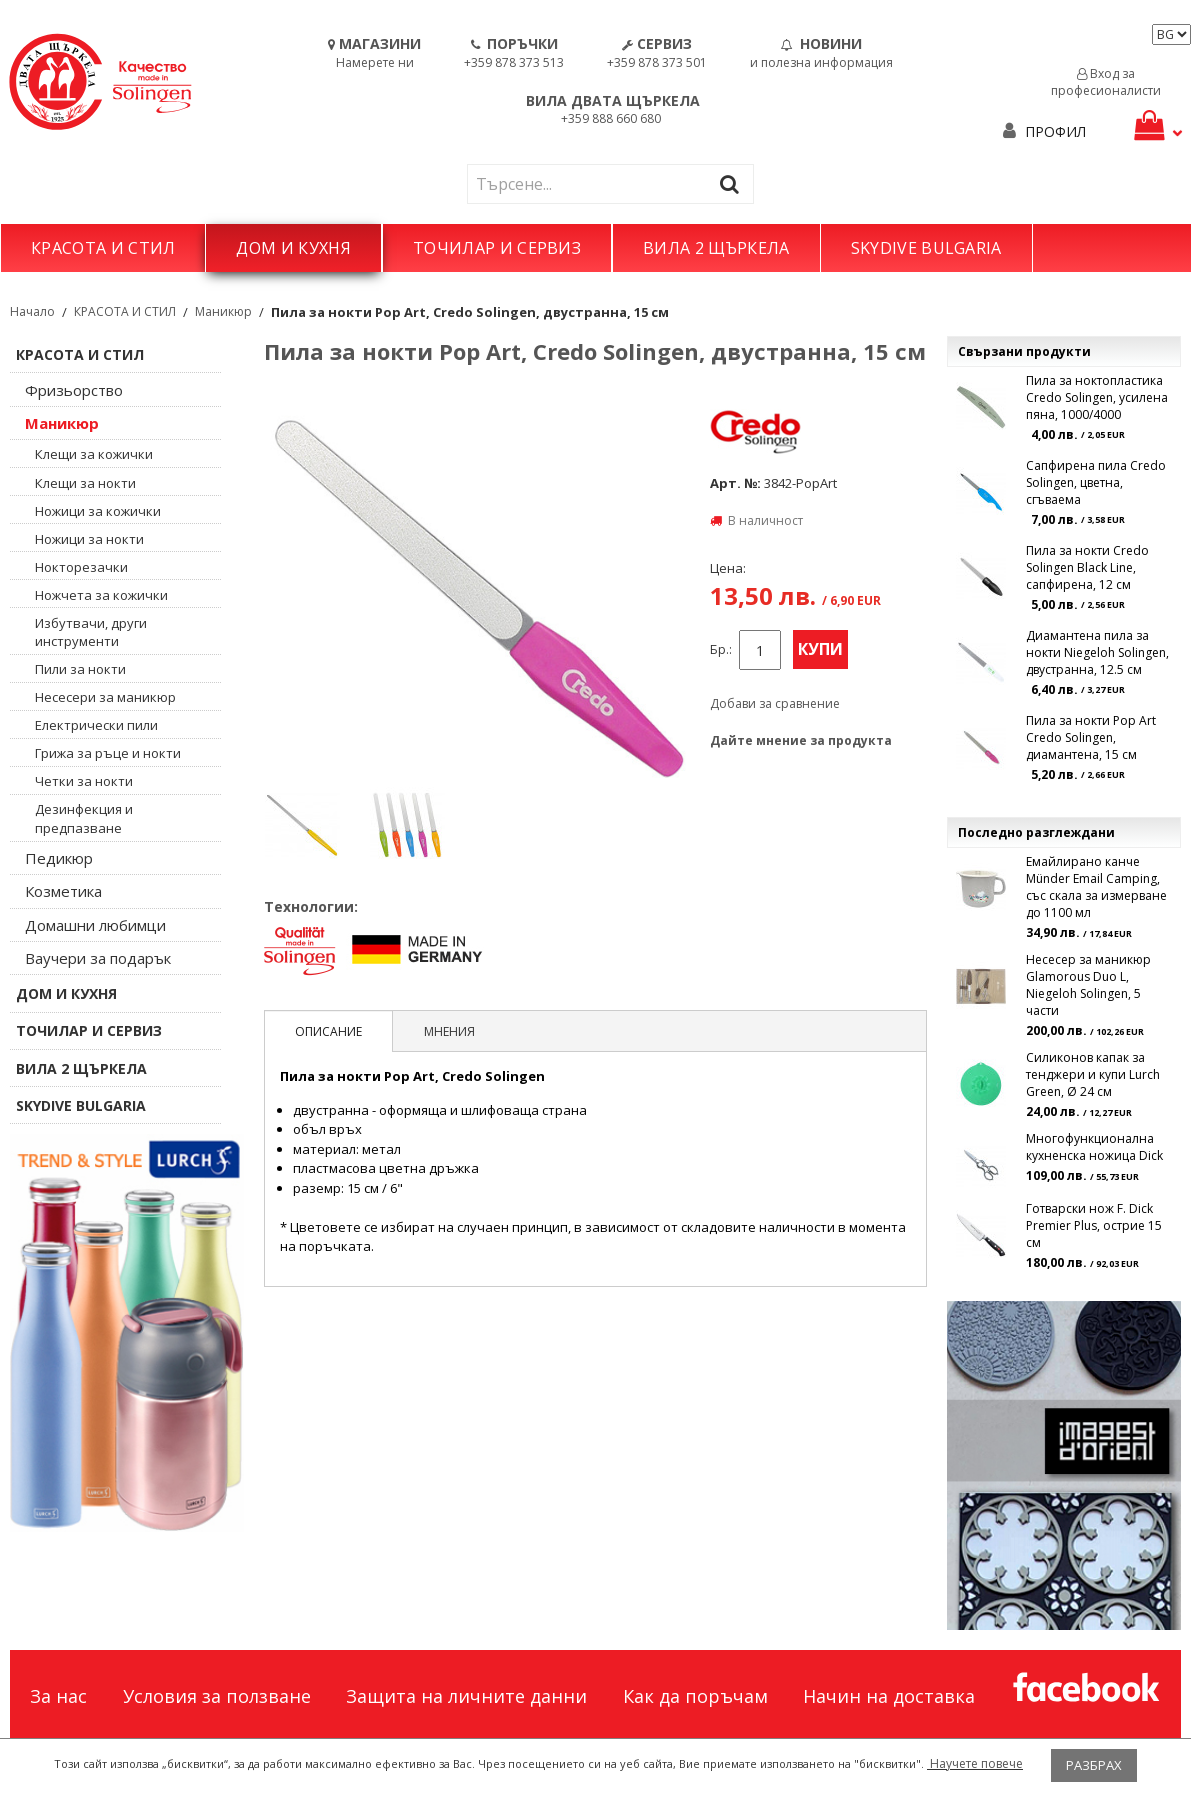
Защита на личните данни (466, 1696)
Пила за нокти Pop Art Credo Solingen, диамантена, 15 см (1091, 737)
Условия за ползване (217, 1696)
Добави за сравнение (775, 703)
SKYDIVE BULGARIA (926, 248)
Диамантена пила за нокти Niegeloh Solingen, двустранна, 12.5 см (1097, 652)
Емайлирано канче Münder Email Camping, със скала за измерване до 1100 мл (1096, 887)
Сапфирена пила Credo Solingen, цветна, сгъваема (1096, 482)
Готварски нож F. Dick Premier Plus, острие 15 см (1094, 1225)
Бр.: (721, 649)
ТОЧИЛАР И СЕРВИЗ (497, 248)
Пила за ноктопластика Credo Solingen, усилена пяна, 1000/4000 (1097, 397)
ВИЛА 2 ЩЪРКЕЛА (716, 248)
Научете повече (975, 1763)
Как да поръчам (695, 1696)
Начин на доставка (889, 1696)
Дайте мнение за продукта (801, 740)
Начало (32, 311)
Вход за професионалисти (1106, 82)
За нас (58, 1696)
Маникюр (223, 311)
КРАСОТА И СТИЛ (103, 248)
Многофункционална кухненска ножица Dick (1094, 1147)
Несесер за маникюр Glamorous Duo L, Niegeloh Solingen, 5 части (1088, 985)
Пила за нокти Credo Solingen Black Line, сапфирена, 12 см (1087, 567)
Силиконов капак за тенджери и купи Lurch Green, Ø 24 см (1093, 1074)
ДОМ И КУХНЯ (293, 248)
